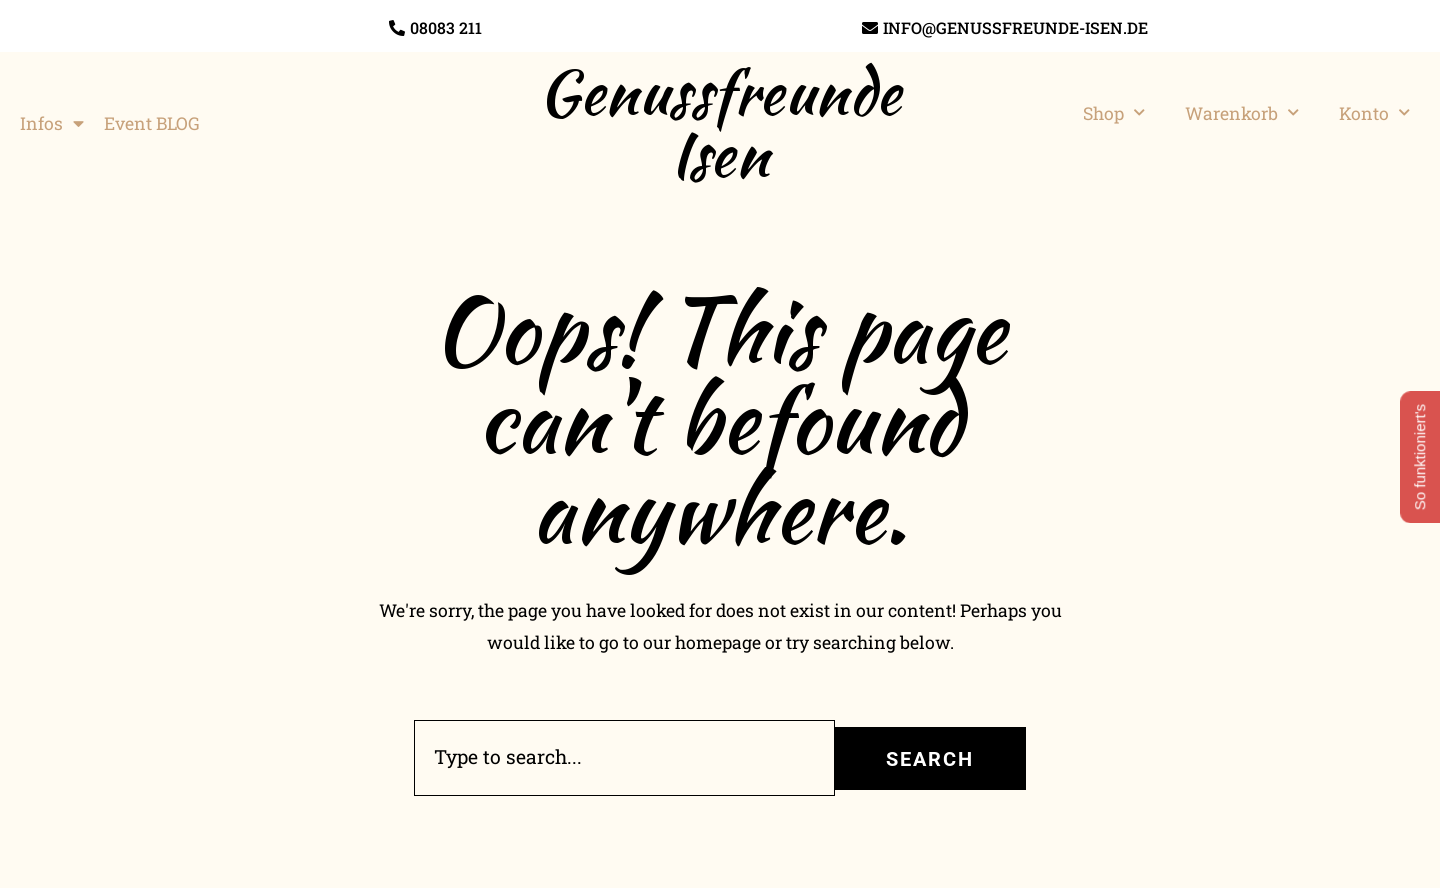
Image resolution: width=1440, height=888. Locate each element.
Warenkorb (1242, 113)
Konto (1374, 113)
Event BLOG (152, 123)
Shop (1114, 113)
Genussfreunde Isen (720, 123)
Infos (52, 124)
